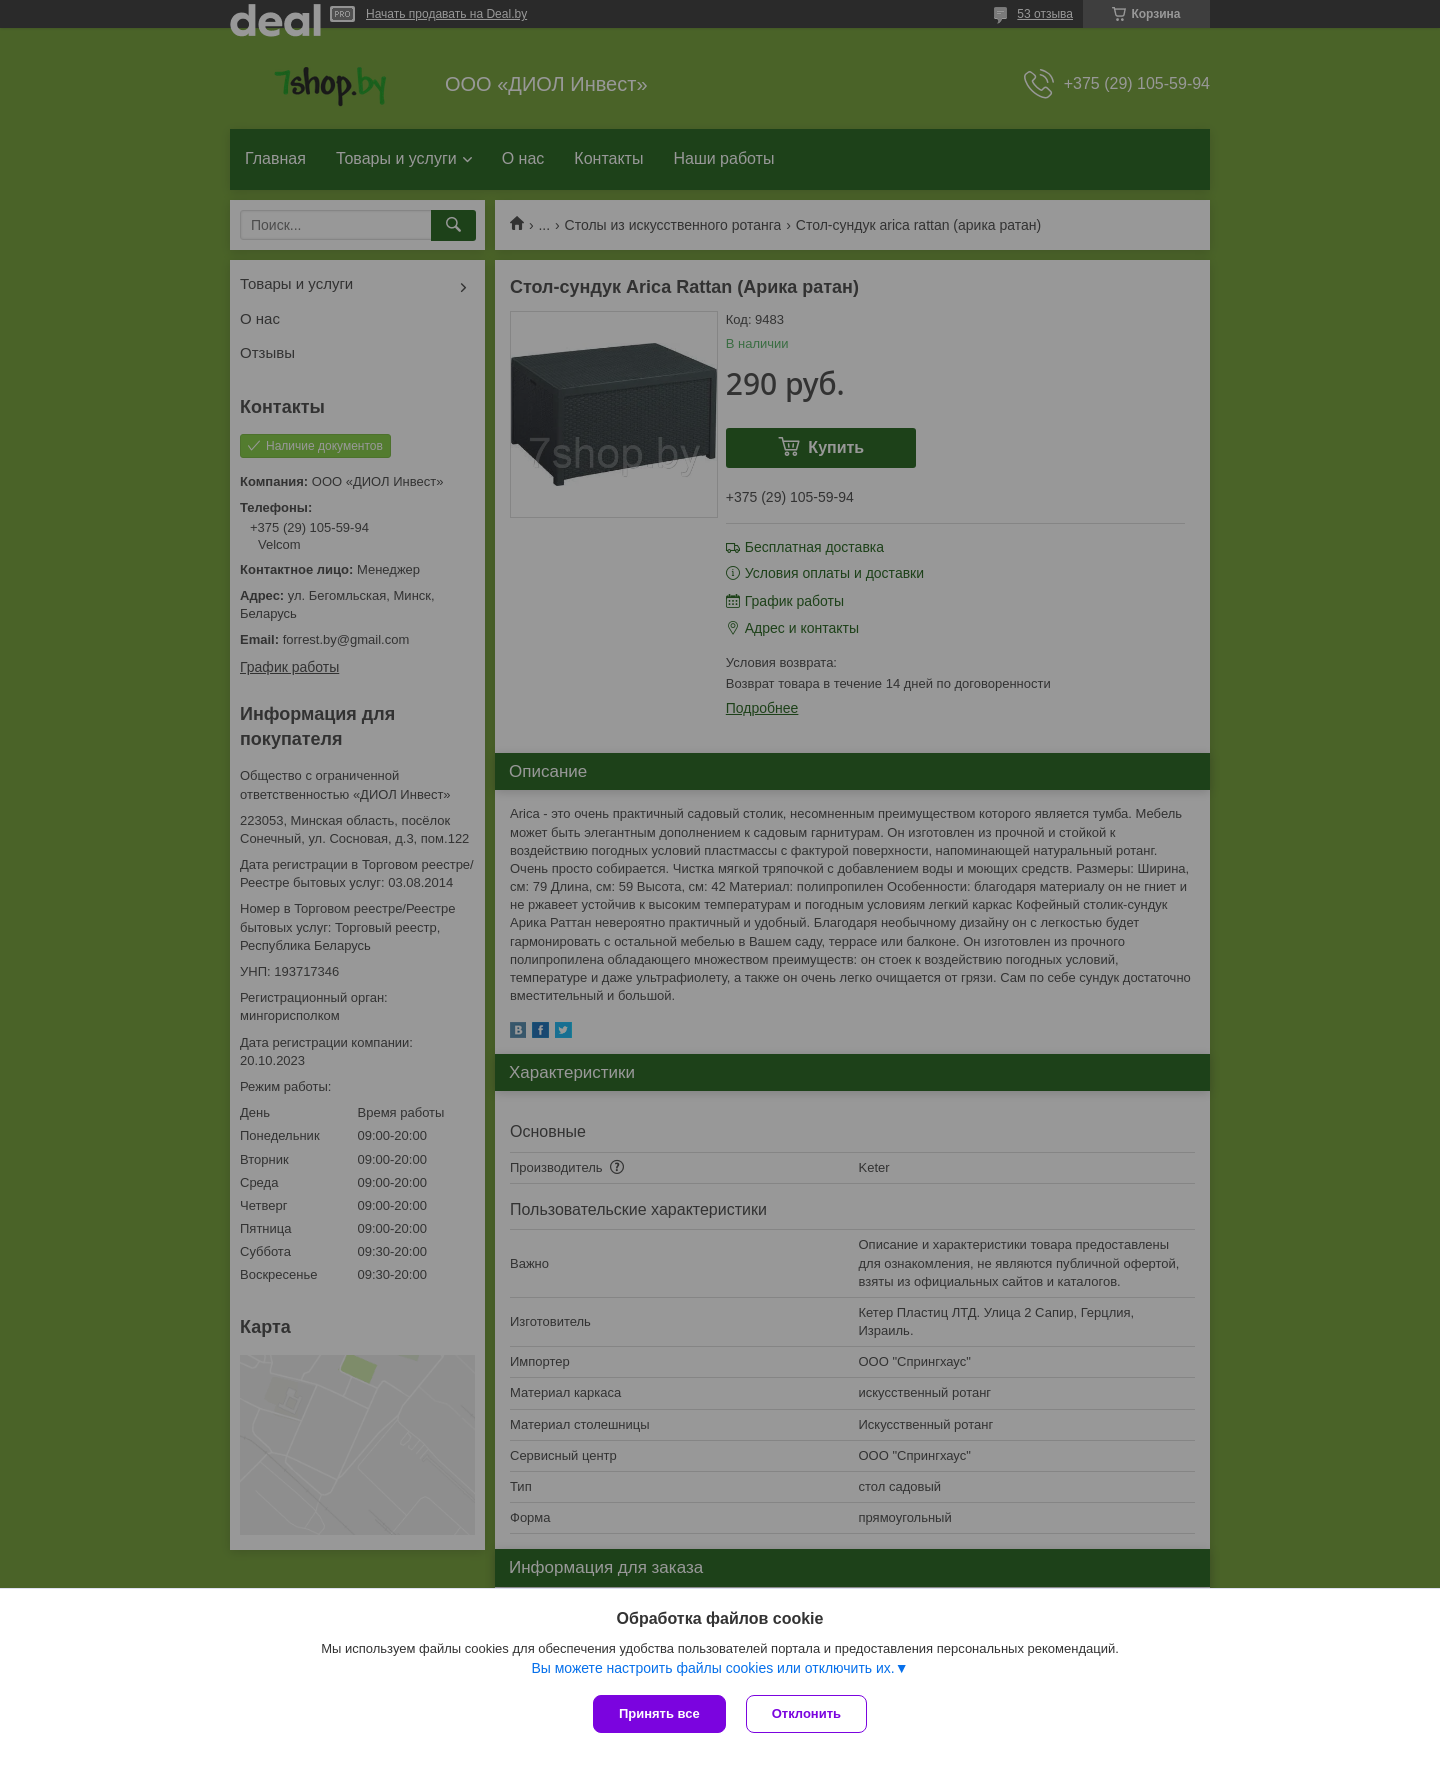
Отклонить (806, 1713)
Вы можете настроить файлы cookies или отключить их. (712, 1668)
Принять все (659, 1713)
